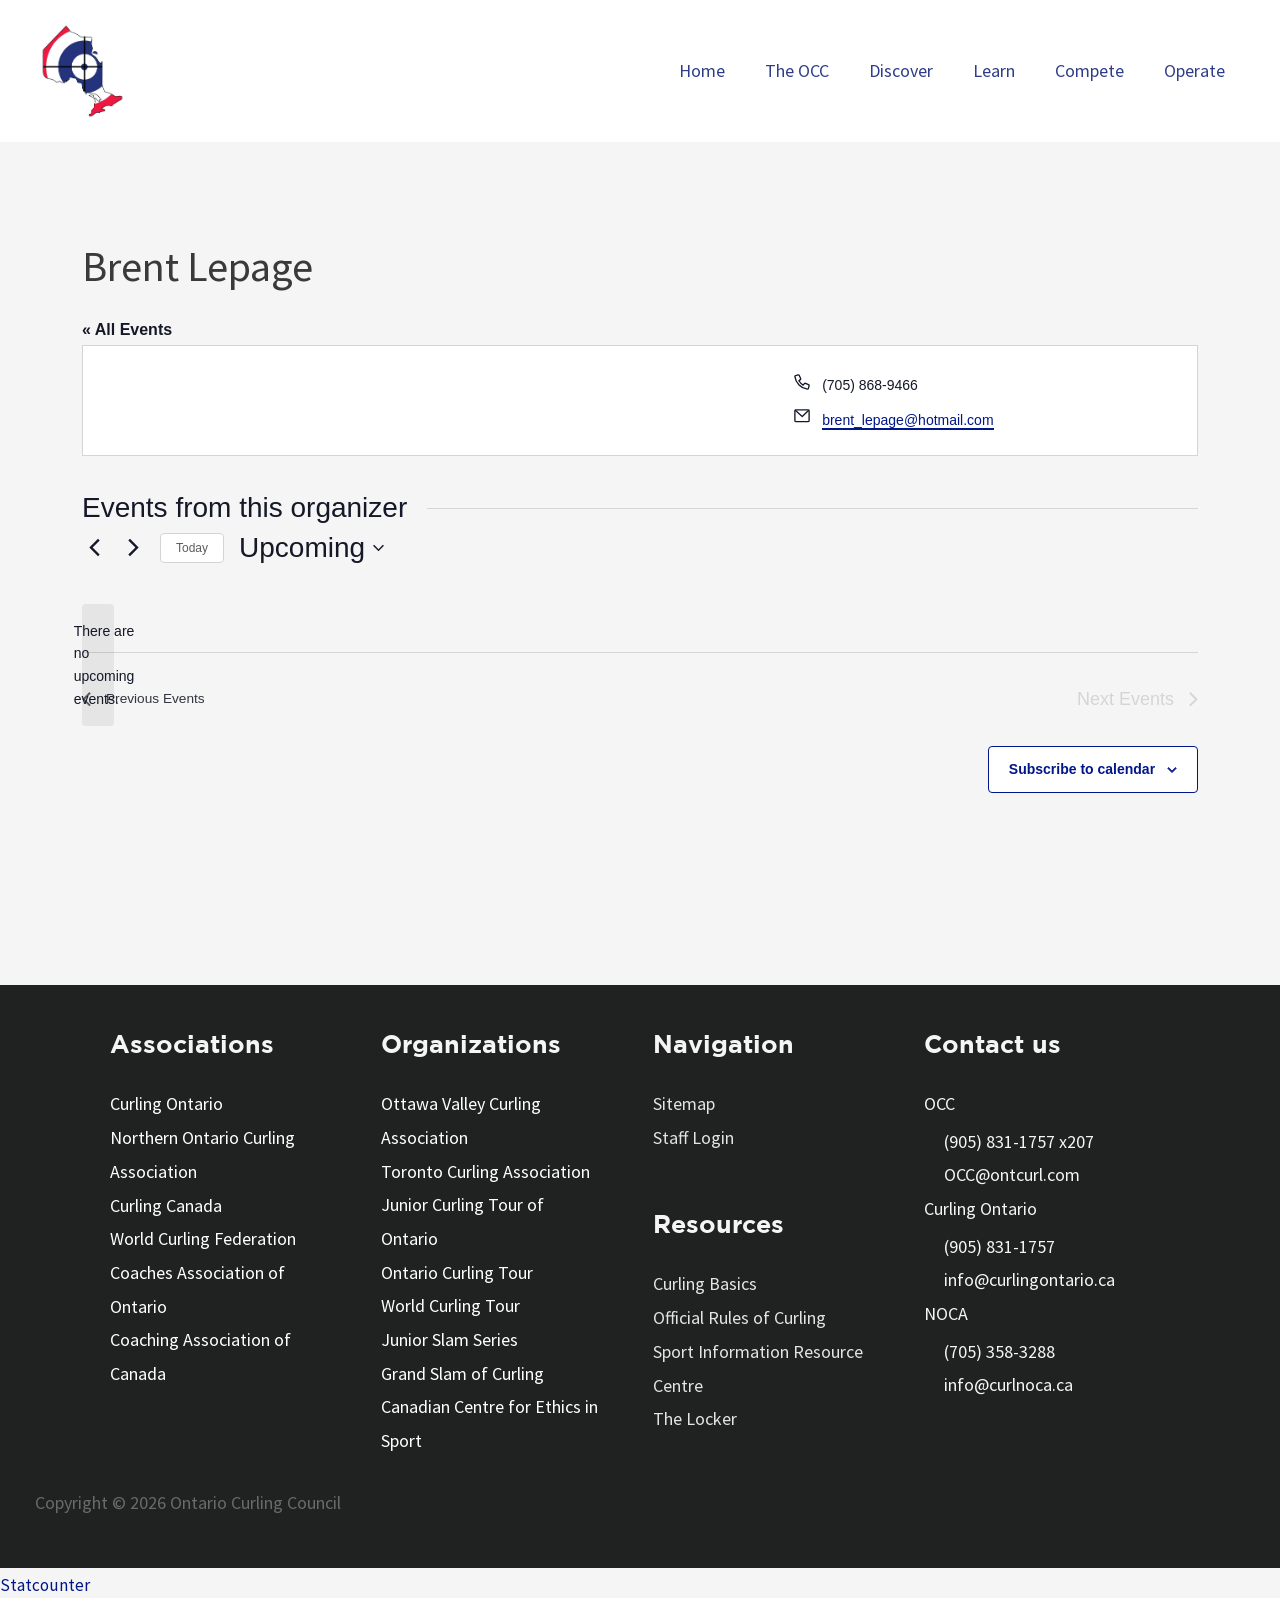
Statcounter (45, 1581)
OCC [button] (939, 1103)
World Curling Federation (203, 1237)
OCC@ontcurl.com (1012, 1174)
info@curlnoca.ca (1008, 1384)
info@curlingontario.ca (1029, 1279)
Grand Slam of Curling (462, 1370)
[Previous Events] (94, 548)
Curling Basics (705, 1283)
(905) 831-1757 (999, 1246)
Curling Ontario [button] (980, 1208)
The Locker (695, 1417)
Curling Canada (166, 1204)
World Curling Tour (450, 1304)
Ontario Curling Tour (457, 1270)
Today (192, 548)
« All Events (127, 329)
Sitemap (684, 1103)
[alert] (98, 665)
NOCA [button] (946, 1313)
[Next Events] (133, 548)
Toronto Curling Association (485, 1170)
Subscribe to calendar (1082, 769)
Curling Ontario (166, 1103)
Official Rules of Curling (739, 1316)
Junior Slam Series (449, 1337)
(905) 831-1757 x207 (1019, 1141)
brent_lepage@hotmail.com (907, 420)
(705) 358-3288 (999, 1351)
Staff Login (693, 1137)
